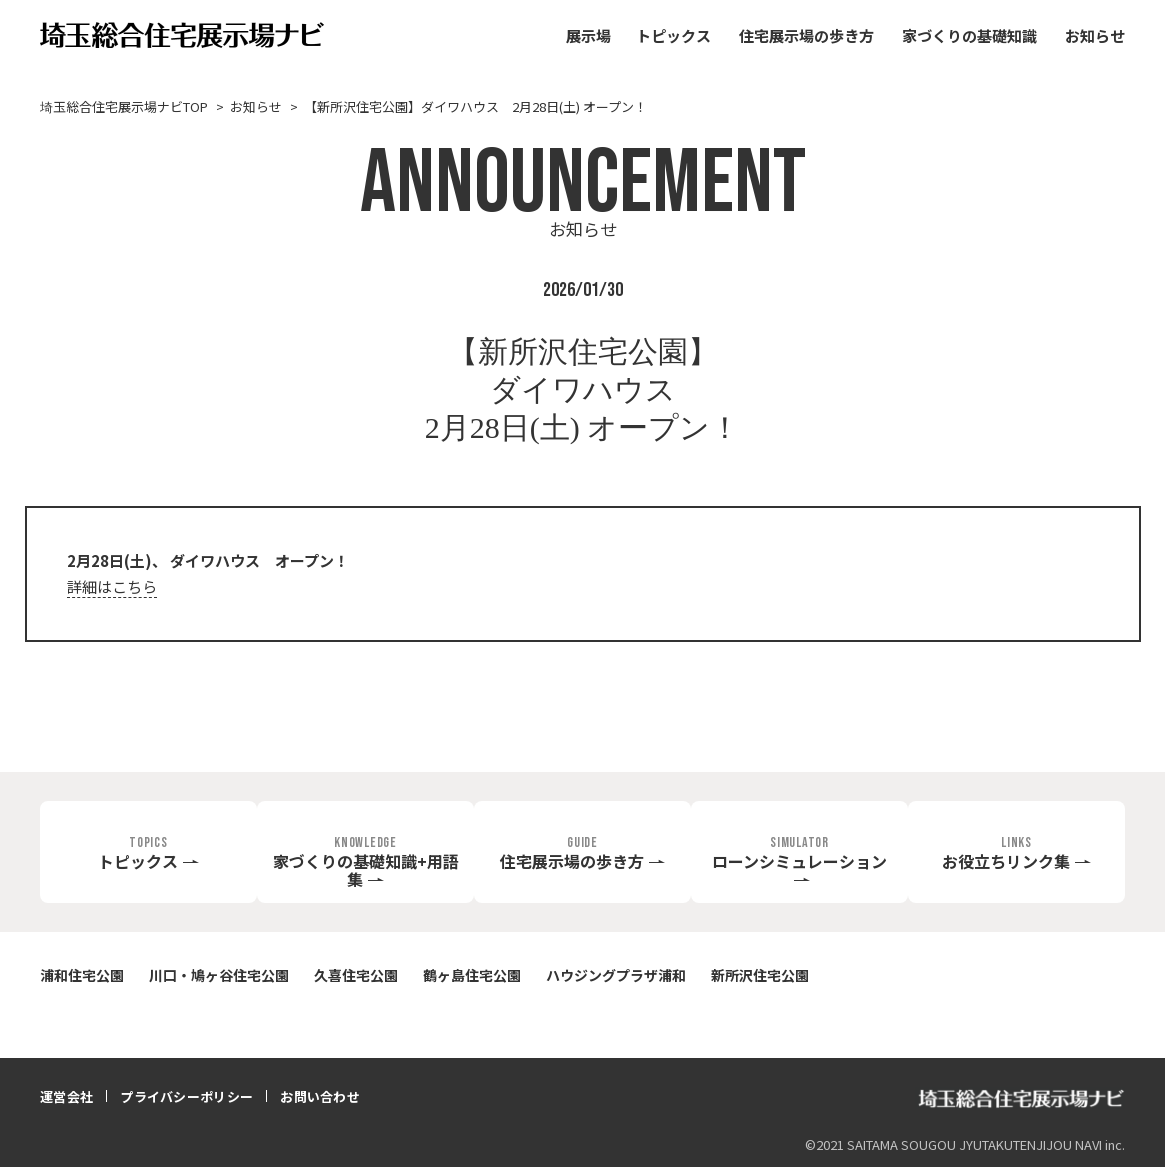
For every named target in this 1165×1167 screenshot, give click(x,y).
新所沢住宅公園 (760, 975)
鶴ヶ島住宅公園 (472, 975)
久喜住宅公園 (356, 975)
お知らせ (1095, 35)
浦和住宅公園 (82, 975)
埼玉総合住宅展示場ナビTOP (124, 106)
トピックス (673, 35)
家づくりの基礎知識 (969, 35)
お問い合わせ (320, 1096)
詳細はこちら (112, 586)
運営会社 (66, 1096)
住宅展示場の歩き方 (806, 35)
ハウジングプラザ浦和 (616, 975)
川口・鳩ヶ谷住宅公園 (219, 975)
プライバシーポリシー (186, 1096)
